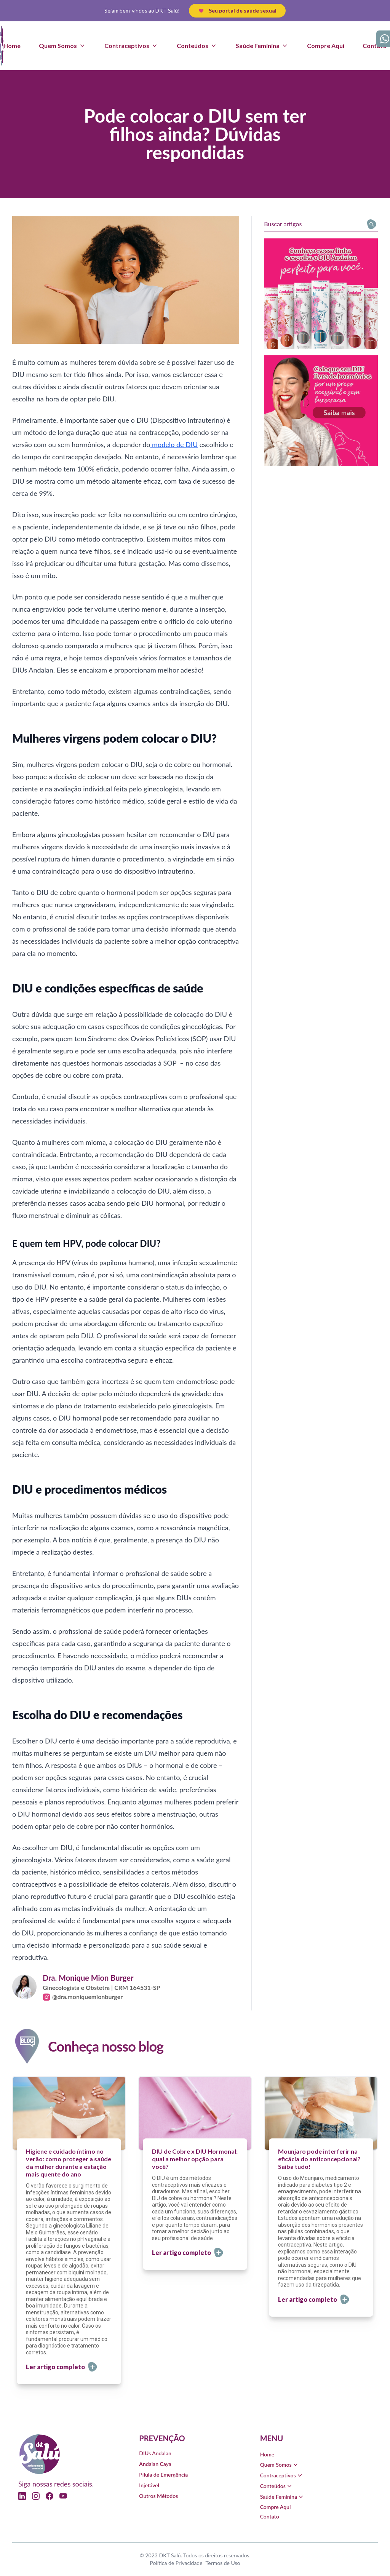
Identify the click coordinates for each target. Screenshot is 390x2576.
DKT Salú (170, 2555)
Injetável (149, 2485)
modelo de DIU (174, 444)
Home (12, 45)
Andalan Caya (155, 2464)
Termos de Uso (223, 2563)
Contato (375, 45)
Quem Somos (279, 2465)
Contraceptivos (282, 2475)
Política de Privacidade (176, 2563)
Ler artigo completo (61, 2367)
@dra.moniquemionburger (83, 1996)
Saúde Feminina (282, 2497)
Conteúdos (276, 2486)
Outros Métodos (158, 2496)
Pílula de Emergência (163, 2474)
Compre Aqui (325, 45)
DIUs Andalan (155, 2453)
